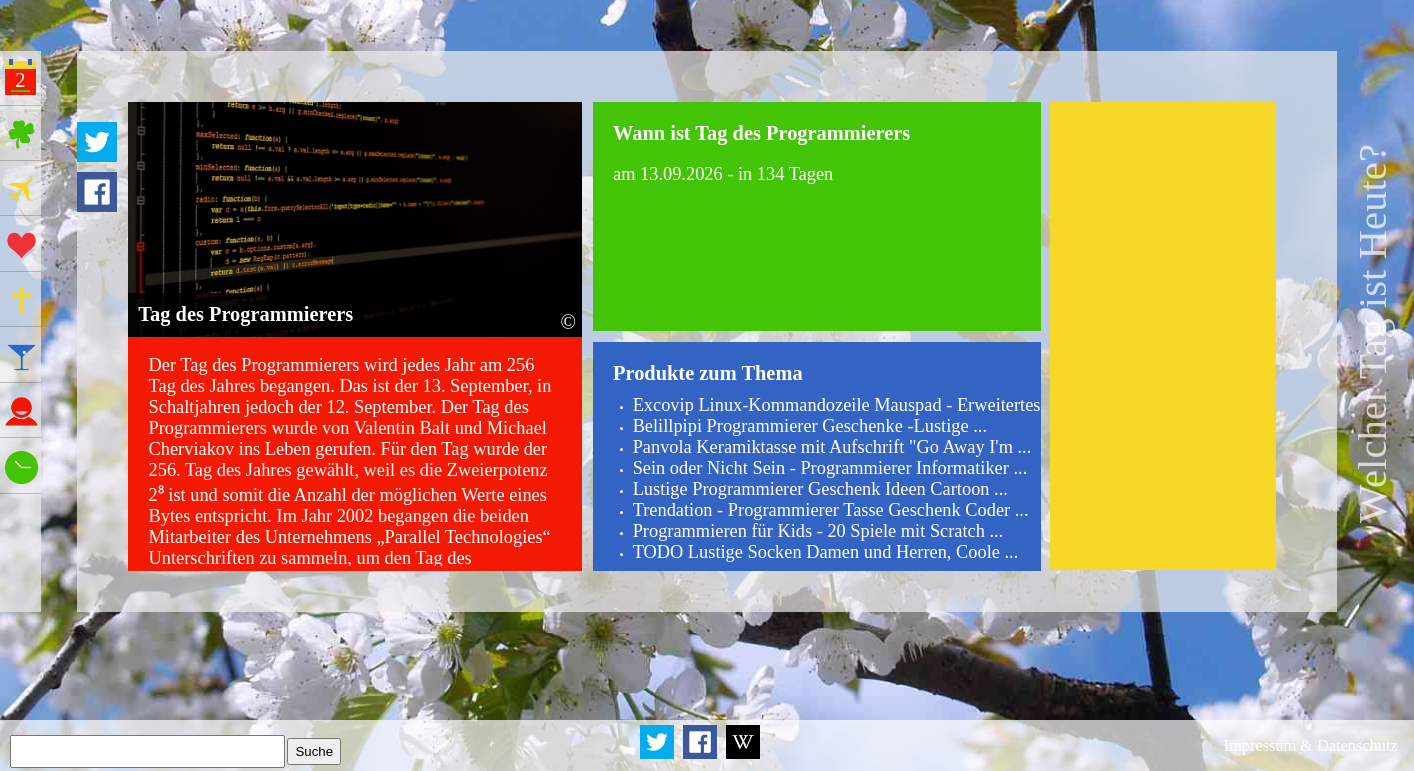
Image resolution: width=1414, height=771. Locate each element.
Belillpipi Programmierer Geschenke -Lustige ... (810, 426)
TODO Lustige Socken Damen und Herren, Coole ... (826, 552)
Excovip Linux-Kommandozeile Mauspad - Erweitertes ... (846, 405)
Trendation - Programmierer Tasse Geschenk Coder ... (831, 510)
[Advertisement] (1163, 336)
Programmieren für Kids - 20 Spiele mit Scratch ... (818, 531)
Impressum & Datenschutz (1311, 745)
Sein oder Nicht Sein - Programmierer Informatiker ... (830, 468)
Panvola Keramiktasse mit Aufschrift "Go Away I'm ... (832, 447)
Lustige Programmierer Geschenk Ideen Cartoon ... (820, 489)
